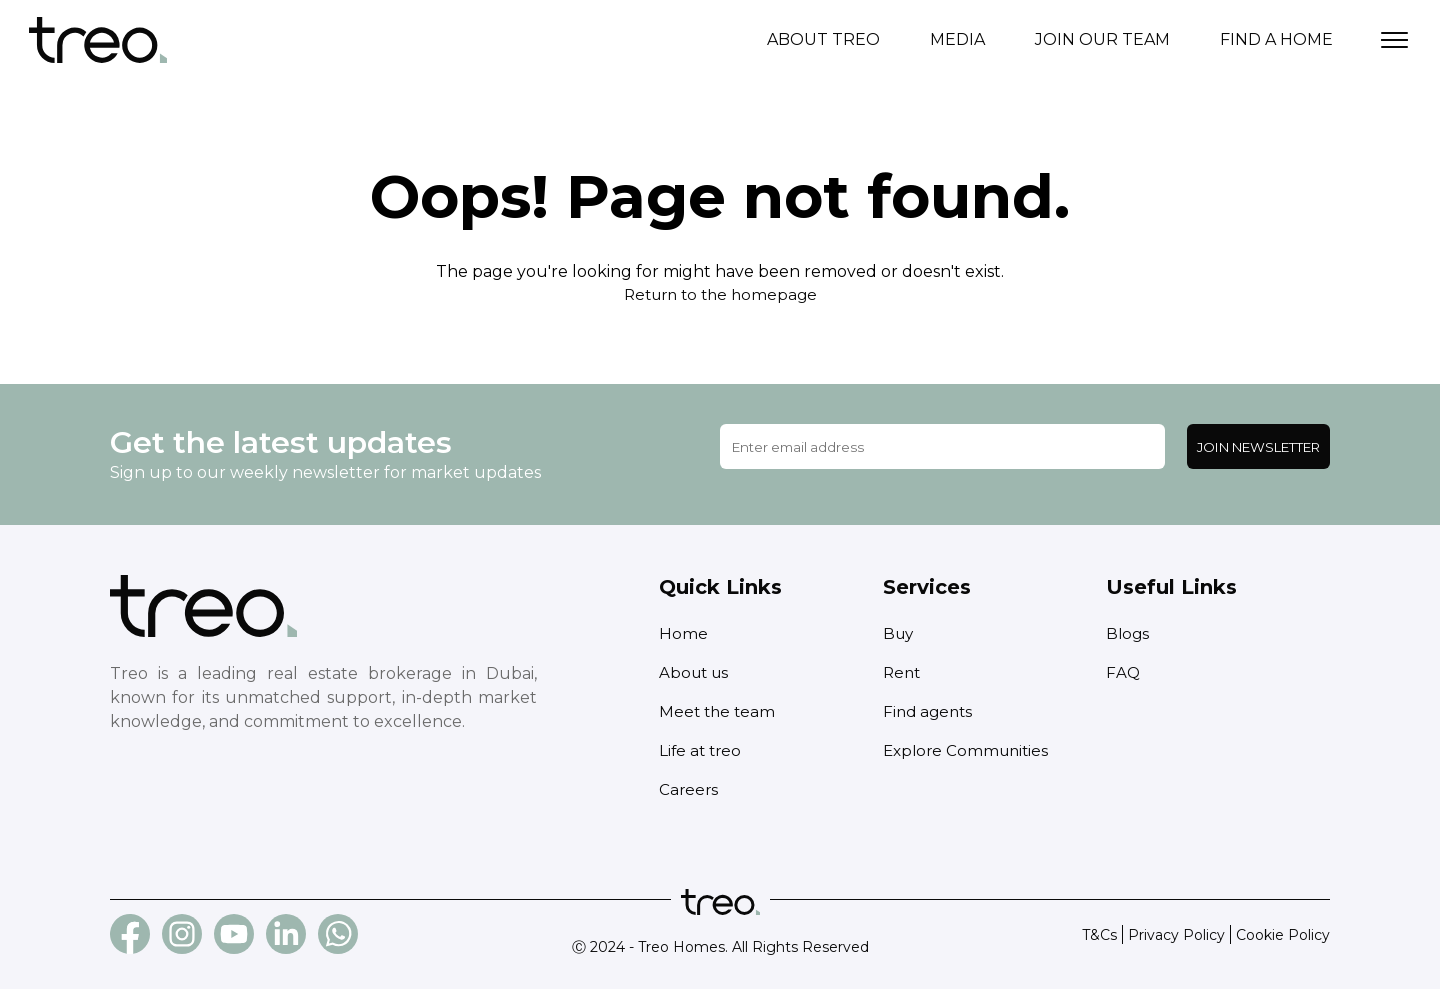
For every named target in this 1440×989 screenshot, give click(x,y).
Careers (689, 789)
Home (683, 633)
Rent (903, 672)
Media (957, 39)
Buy (899, 633)
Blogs (1128, 633)
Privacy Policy (1176, 935)
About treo (823, 39)
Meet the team (719, 711)
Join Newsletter (1258, 447)
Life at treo (702, 750)
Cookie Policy (1283, 935)
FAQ (1123, 672)
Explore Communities (969, 750)
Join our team (1102, 39)
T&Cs (1099, 935)
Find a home (1276, 39)
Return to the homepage (720, 294)
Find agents (930, 711)
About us (696, 672)
